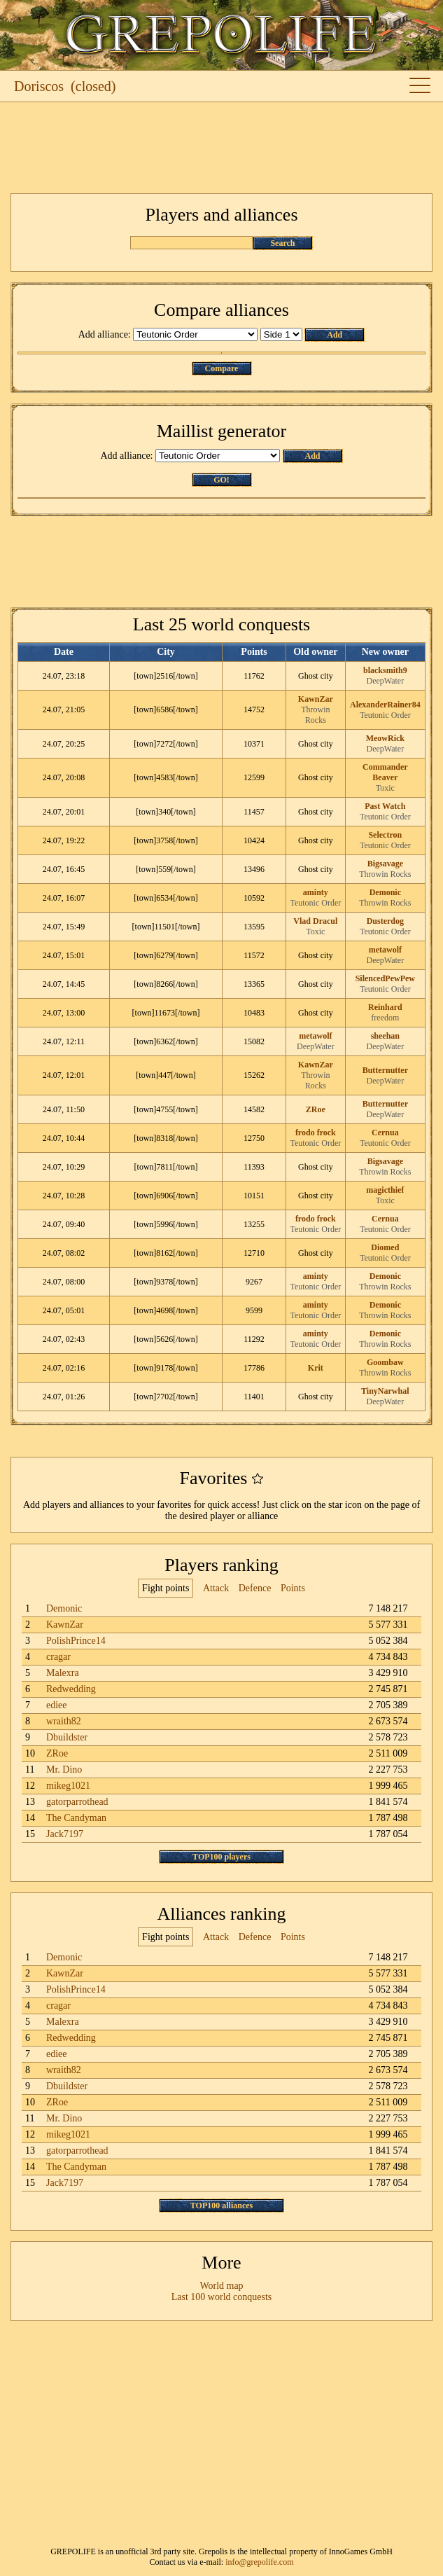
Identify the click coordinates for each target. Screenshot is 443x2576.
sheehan (385, 1036)
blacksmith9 (385, 670)
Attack (216, 1588)
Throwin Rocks (315, 715)
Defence (255, 1588)
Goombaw (385, 1362)
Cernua (385, 1132)
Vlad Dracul (315, 921)
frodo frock (315, 1132)
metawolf (385, 950)
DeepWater (385, 681)
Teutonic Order (385, 715)
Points (293, 1588)
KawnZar (315, 699)
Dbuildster (66, 1737)
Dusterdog (385, 921)
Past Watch (385, 806)
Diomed (385, 1247)
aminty (315, 892)
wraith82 (63, 1721)
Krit (315, 1368)
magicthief (385, 1190)
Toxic (385, 788)
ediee (56, 1705)
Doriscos (39, 86)
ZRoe (315, 1109)
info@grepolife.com (259, 2562)
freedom (385, 1018)
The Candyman (76, 1818)
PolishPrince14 (76, 1640)
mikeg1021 (68, 1785)
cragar (58, 1656)
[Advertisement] (221, 148)
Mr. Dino (64, 1769)
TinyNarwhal (385, 1391)
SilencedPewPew (385, 978)
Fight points (165, 1588)
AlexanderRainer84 (385, 704)
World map (221, 2285)
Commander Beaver (385, 772)
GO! (221, 480)
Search (282, 243)
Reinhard (385, 1007)
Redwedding (71, 1689)
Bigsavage (385, 863)
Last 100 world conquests (221, 2297)
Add (334, 335)
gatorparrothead (77, 1801)
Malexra (62, 1673)
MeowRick (385, 738)
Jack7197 (64, 1834)
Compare (222, 368)
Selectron (385, 835)
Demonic (385, 892)
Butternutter (385, 1070)
